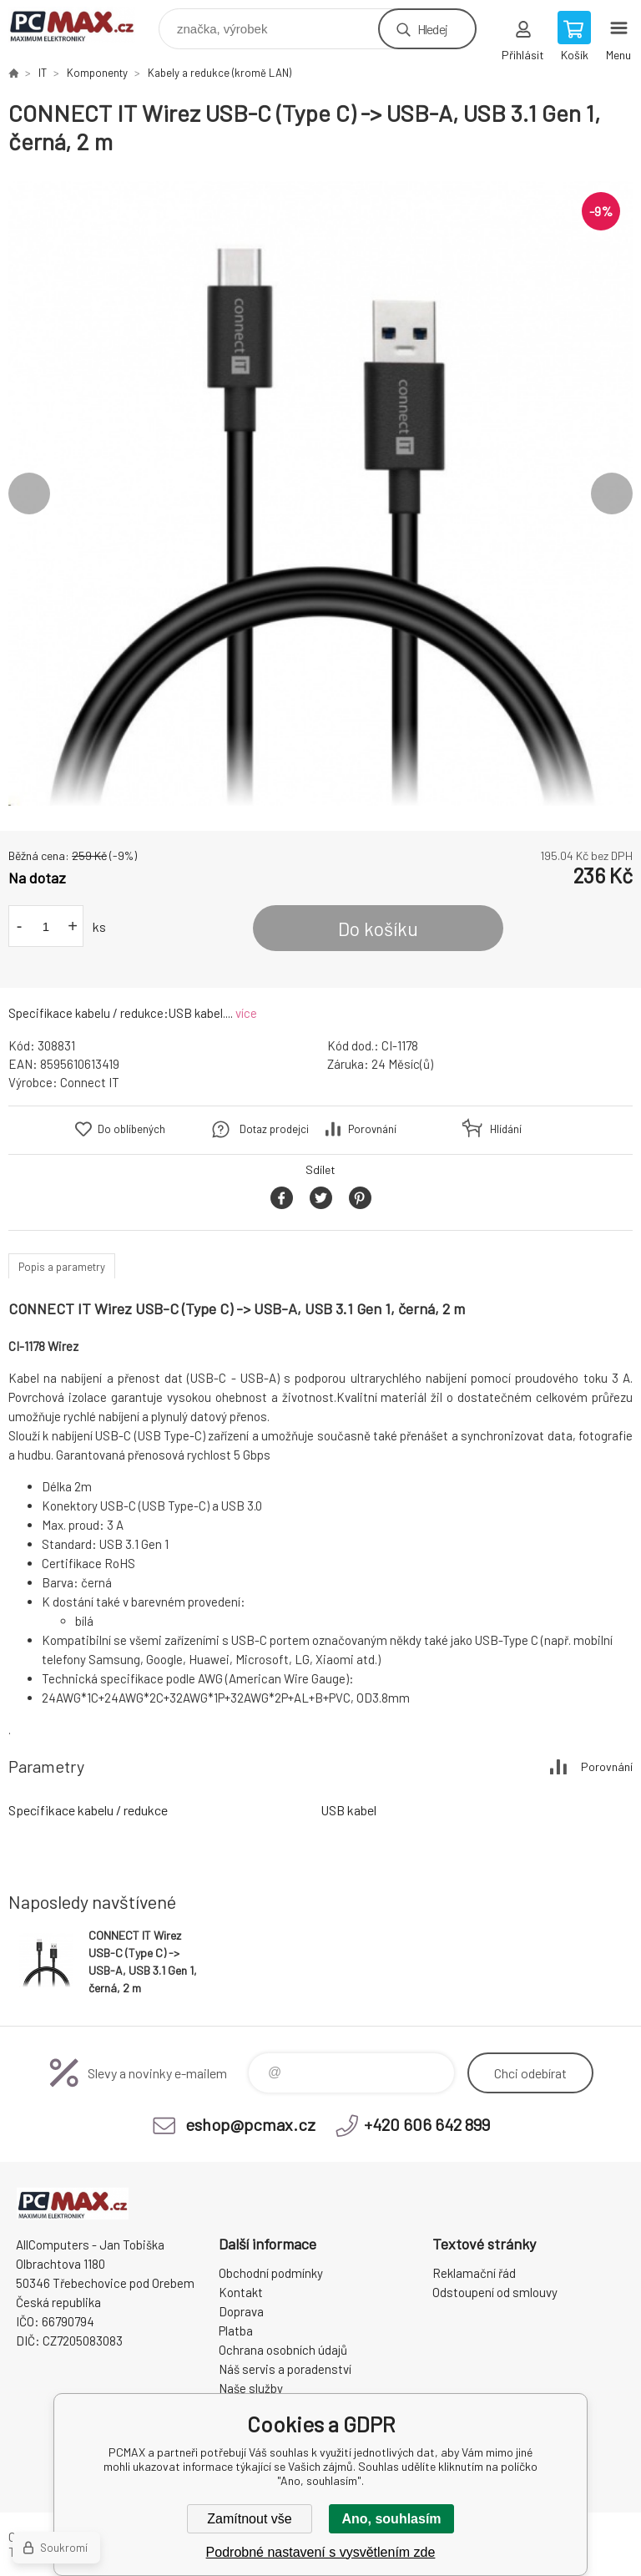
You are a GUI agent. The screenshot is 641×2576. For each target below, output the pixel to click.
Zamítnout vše (249, 2519)
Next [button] (612, 493)
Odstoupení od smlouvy (495, 2292)
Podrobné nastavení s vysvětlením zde (321, 2552)
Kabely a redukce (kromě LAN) (219, 72)
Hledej (432, 29)
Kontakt (241, 2292)
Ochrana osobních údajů (283, 2349)
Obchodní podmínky (271, 2272)
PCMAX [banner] (82, 24)
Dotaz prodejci (274, 1129)
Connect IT (89, 1082)
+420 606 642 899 (427, 2124)
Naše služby (251, 2388)
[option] (320, 493)
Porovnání (372, 1129)
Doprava (241, 2311)
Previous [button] (29, 493)
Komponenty (97, 72)
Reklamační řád (474, 2272)
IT (42, 72)
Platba (236, 2330)
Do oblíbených (131, 1129)
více (246, 1012)
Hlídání (506, 1129)
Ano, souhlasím (391, 2519)
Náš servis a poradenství (285, 2368)
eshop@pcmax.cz (250, 2124)
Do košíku (378, 928)
